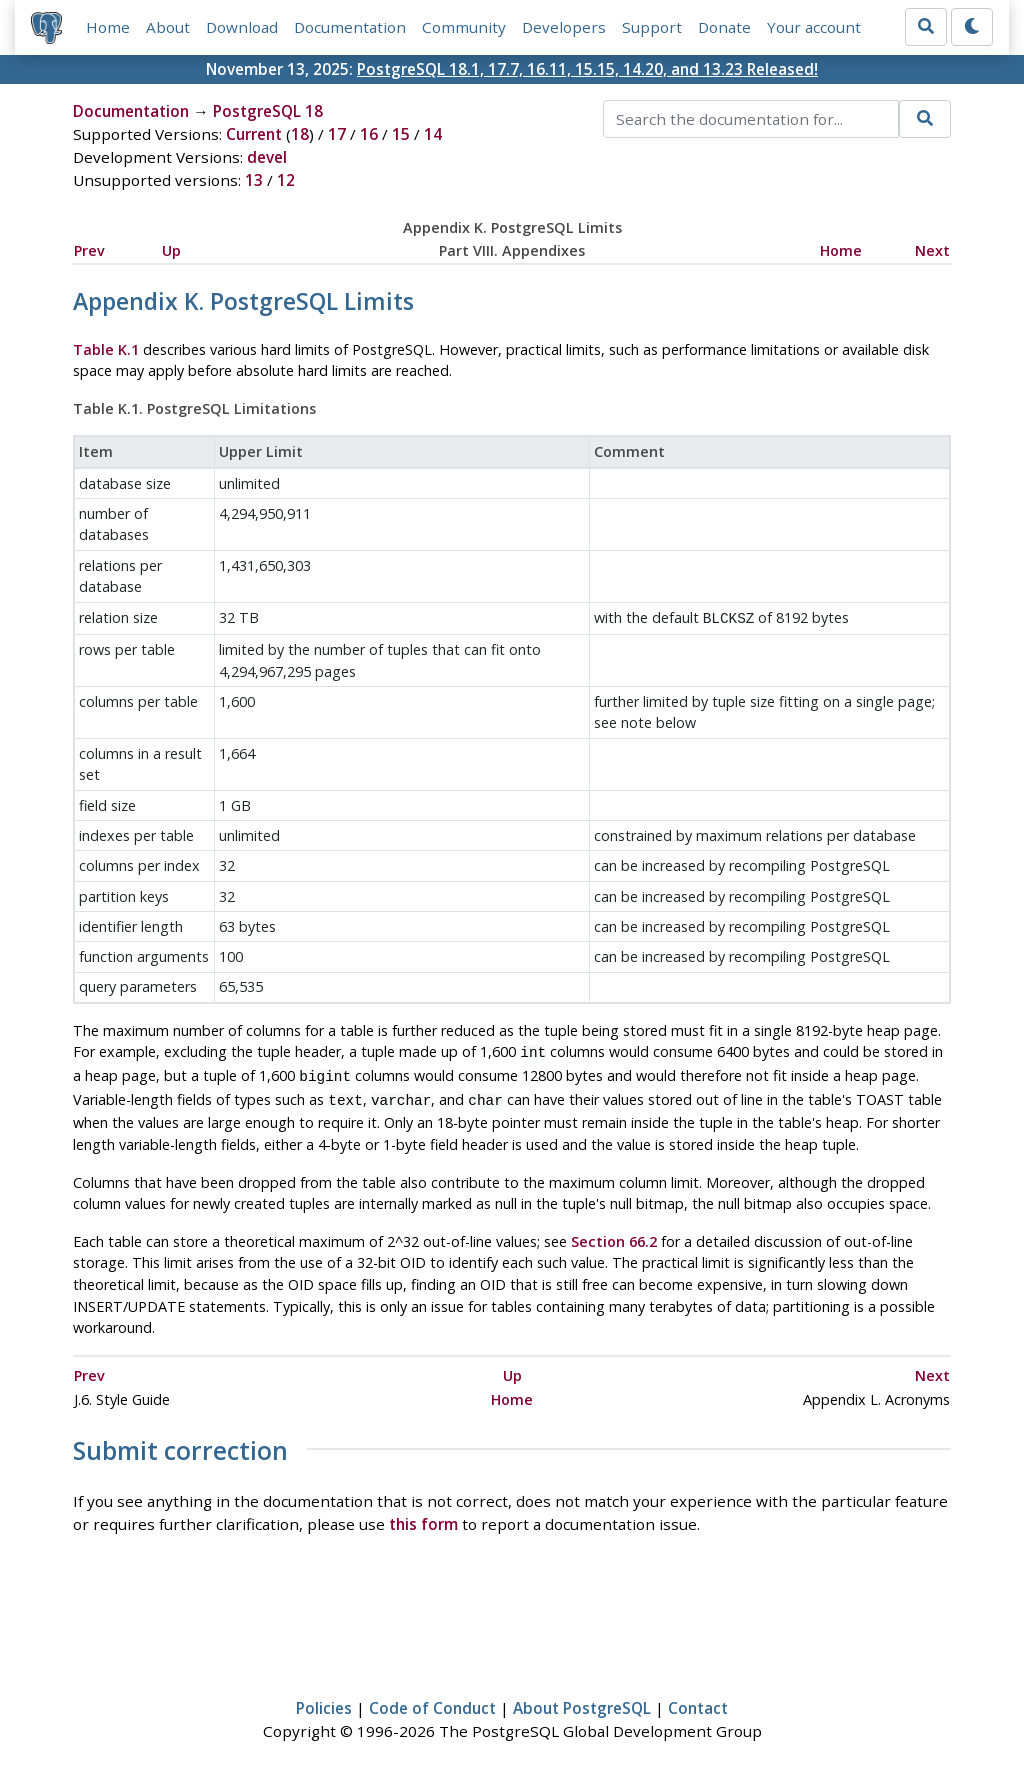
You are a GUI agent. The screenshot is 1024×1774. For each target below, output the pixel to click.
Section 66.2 (614, 1233)
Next (932, 250)
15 (401, 134)
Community (464, 27)
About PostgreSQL (582, 1700)
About (168, 27)
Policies (324, 1700)
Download (242, 27)
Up (171, 250)
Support (652, 27)
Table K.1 (106, 349)
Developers (564, 27)
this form (423, 1516)
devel (267, 157)
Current (254, 134)
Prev (89, 250)
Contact (698, 1700)
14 (433, 134)
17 (337, 134)
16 (369, 134)
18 (300, 134)
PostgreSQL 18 (268, 111)
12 (286, 180)
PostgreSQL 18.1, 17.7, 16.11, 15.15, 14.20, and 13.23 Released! (587, 69)
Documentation (350, 27)
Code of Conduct (432, 1700)
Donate (724, 27)
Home (108, 27)
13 (254, 180)
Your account (814, 27)
